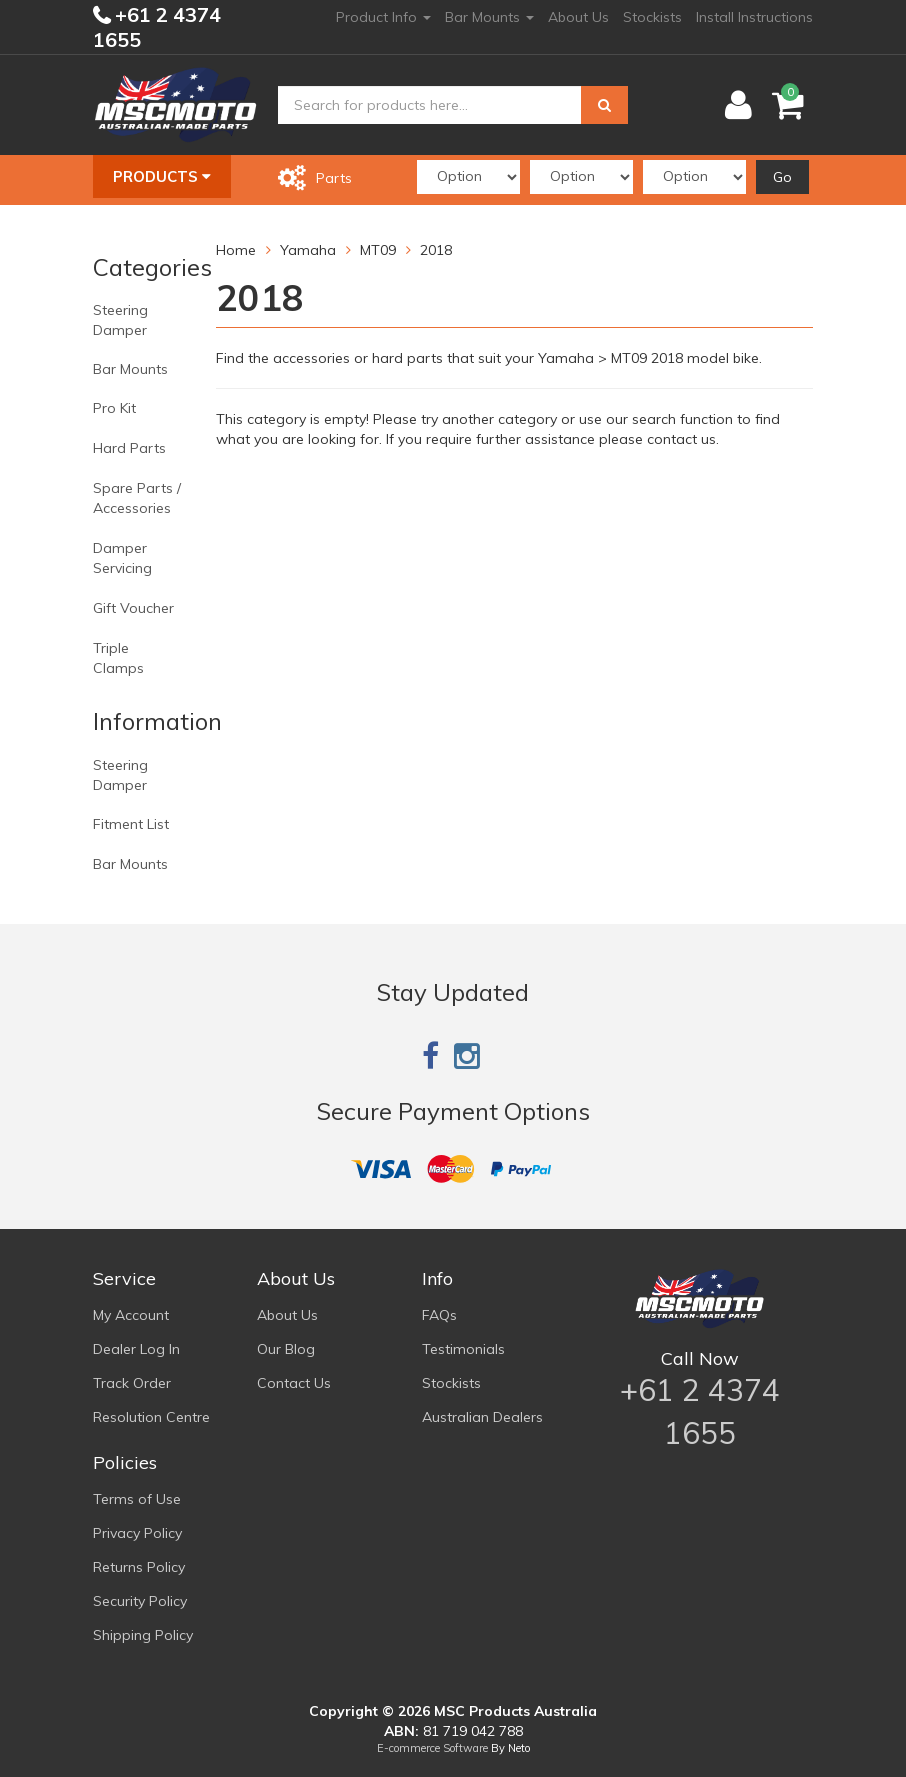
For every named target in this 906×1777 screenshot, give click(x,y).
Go (782, 177)
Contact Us (294, 1383)
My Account (131, 1315)
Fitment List (131, 824)
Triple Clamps (118, 658)
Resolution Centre (151, 1417)
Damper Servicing (122, 558)
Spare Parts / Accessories (137, 498)
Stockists (652, 17)
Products (162, 176)
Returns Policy (139, 1567)
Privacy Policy (137, 1533)
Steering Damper (120, 320)
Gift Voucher (133, 608)
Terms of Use (137, 1499)
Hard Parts (129, 448)
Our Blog (286, 1349)
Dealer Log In (136, 1349)
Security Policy (140, 1601)
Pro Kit (114, 408)
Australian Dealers (482, 1417)
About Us (578, 17)
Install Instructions (754, 17)
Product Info (383, 17)
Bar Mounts (489, 17)
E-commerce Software (432, 1748)
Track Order (132, 1383)
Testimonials (463, 1349)
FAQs (439, 1315)
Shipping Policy (143, 1635)
